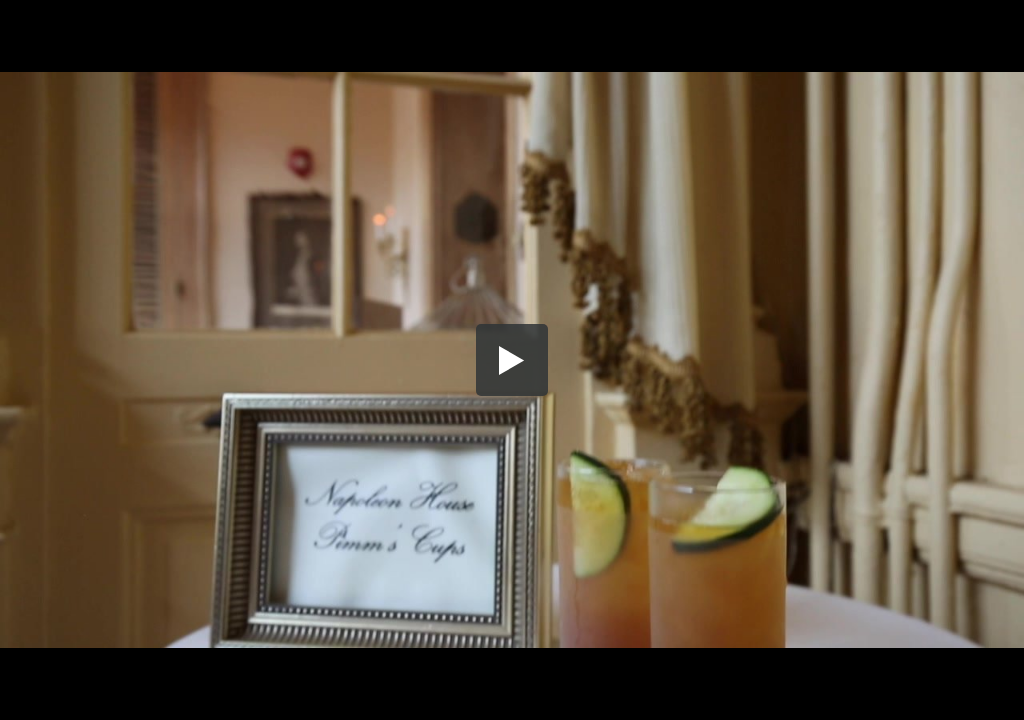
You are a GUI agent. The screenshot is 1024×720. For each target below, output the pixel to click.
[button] (512, 360)
